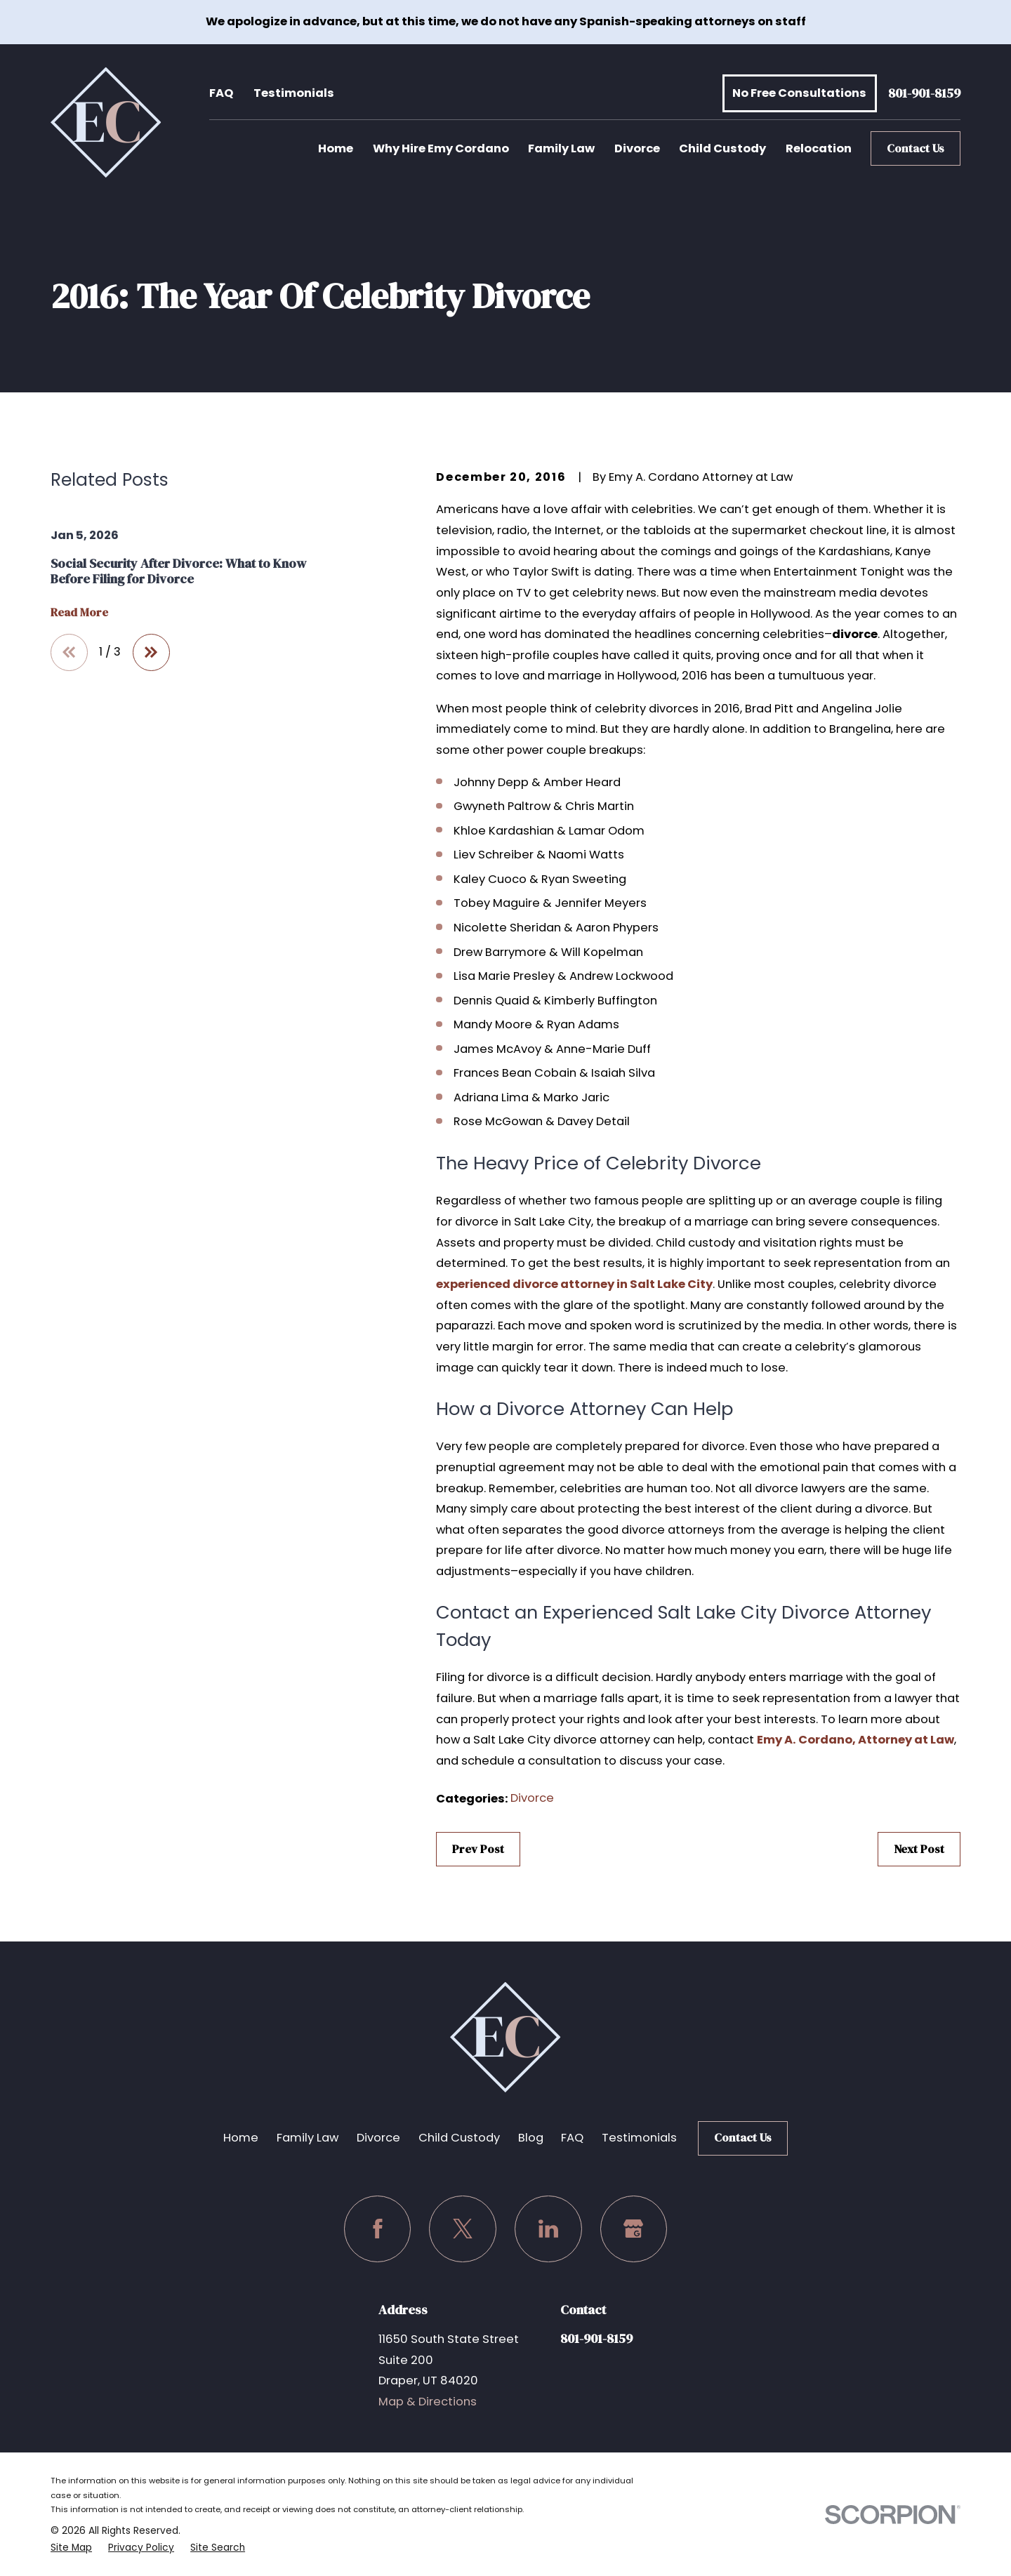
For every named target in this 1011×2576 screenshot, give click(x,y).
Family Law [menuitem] (561, 148)
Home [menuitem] (335, 148)
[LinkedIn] (548, 2229)
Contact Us (915, 148)
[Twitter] (462, 2229)
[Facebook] (377, 2229)
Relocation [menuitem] (819, 148)
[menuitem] (71, 2548)
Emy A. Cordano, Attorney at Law (855, 1740)
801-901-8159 (924, 93)
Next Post (919, 1849)
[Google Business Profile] (634, 2229)
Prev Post (478, 1849)
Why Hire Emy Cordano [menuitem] (441, 148)
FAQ (221, 93)
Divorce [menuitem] (637, 148)
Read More (79, 612)
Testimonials (293, 93)
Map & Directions (427, 2402)
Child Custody (459, 2138)
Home (240, 2138)
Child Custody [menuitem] (722, 148)
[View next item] (151, 652)
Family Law (307, 2138)
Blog (530, 2138)
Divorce (532, 1798)
